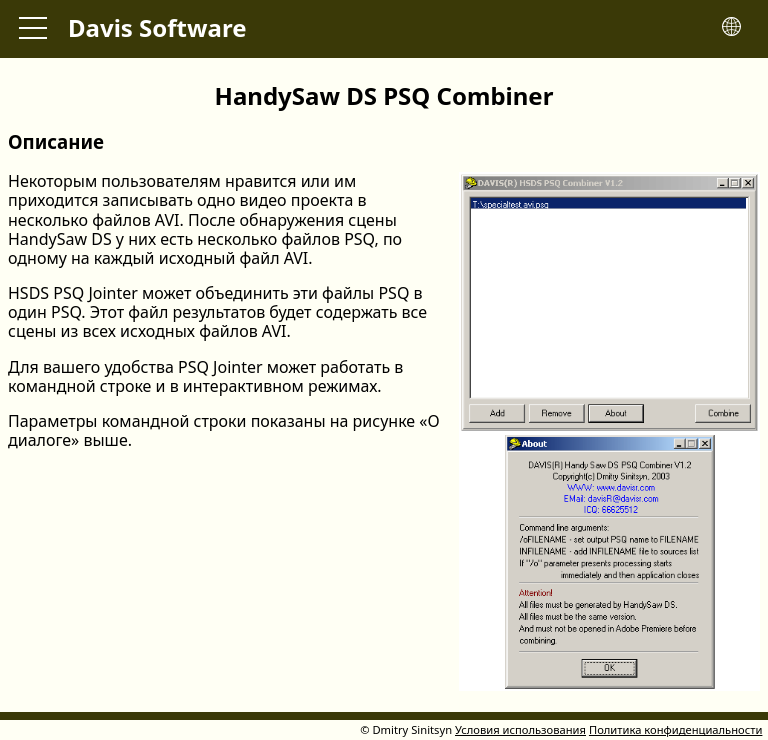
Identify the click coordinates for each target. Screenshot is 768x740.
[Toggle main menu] (33, 29)
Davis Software (157, 27)
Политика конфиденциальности (675, 729)
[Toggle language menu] (731, 28)
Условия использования (520, 729)
